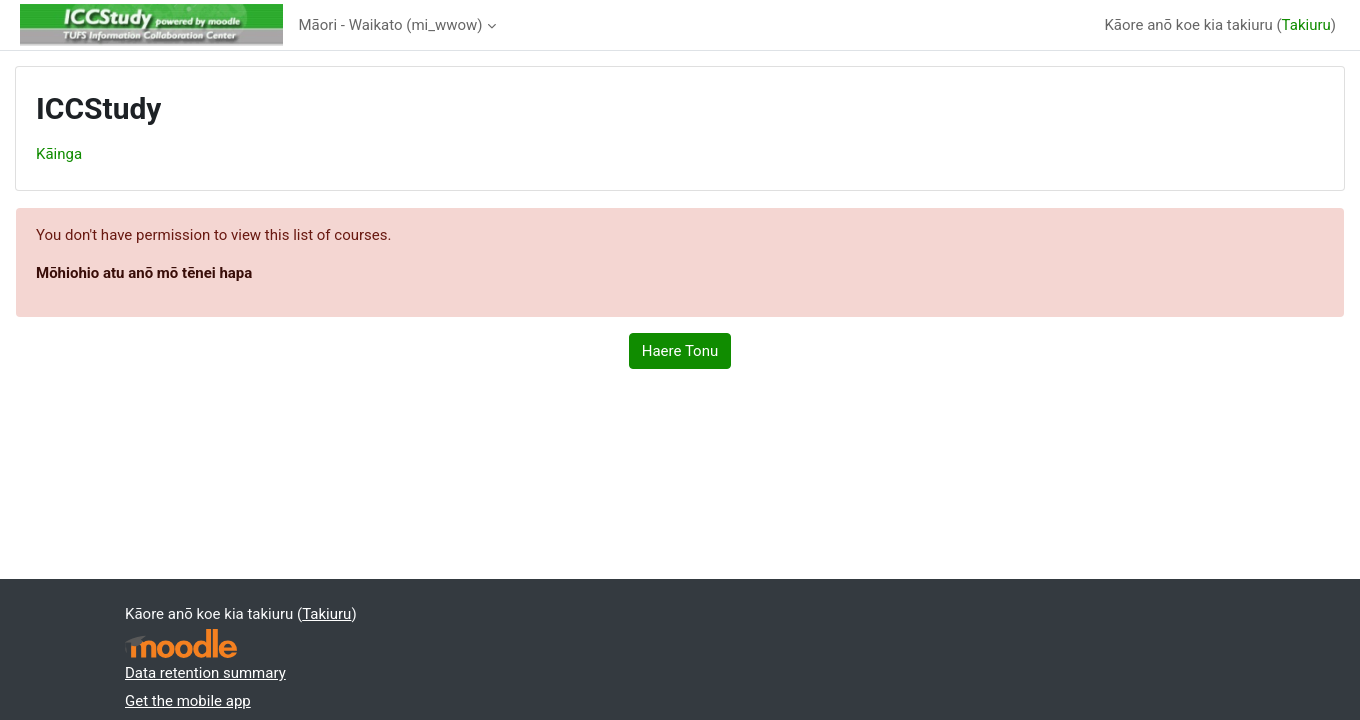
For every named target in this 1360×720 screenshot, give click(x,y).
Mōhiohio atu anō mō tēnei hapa (144, 273)
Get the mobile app (188, 701)
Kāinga (59, 154)
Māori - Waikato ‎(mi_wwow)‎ (391, 25)
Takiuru (1306, 25)
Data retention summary (205, 673)
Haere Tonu (680, 351)
